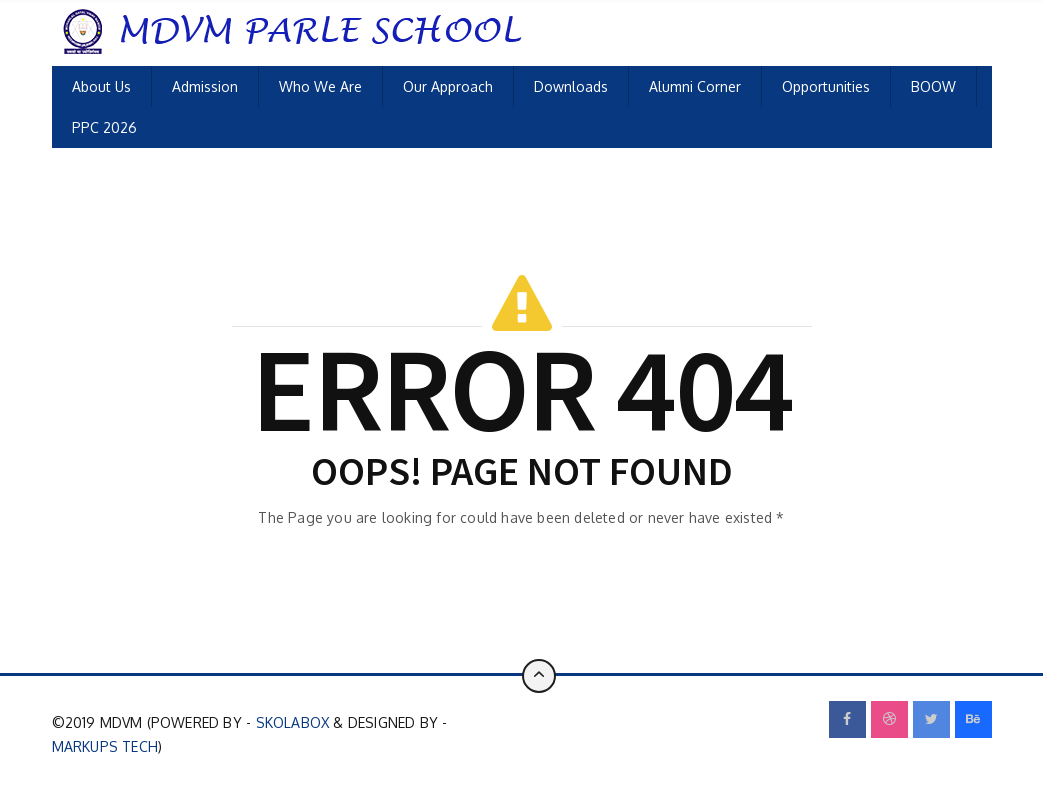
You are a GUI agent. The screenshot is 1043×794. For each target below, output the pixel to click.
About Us (101, 86)
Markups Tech (105, 746)
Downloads (571, 86)
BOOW (933, 86)
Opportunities (826, 86)
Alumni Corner (695, 86)
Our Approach (448, 86)
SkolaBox (293, 722)
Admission (205, 86)
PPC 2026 (104, 127)
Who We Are (320, 86)
